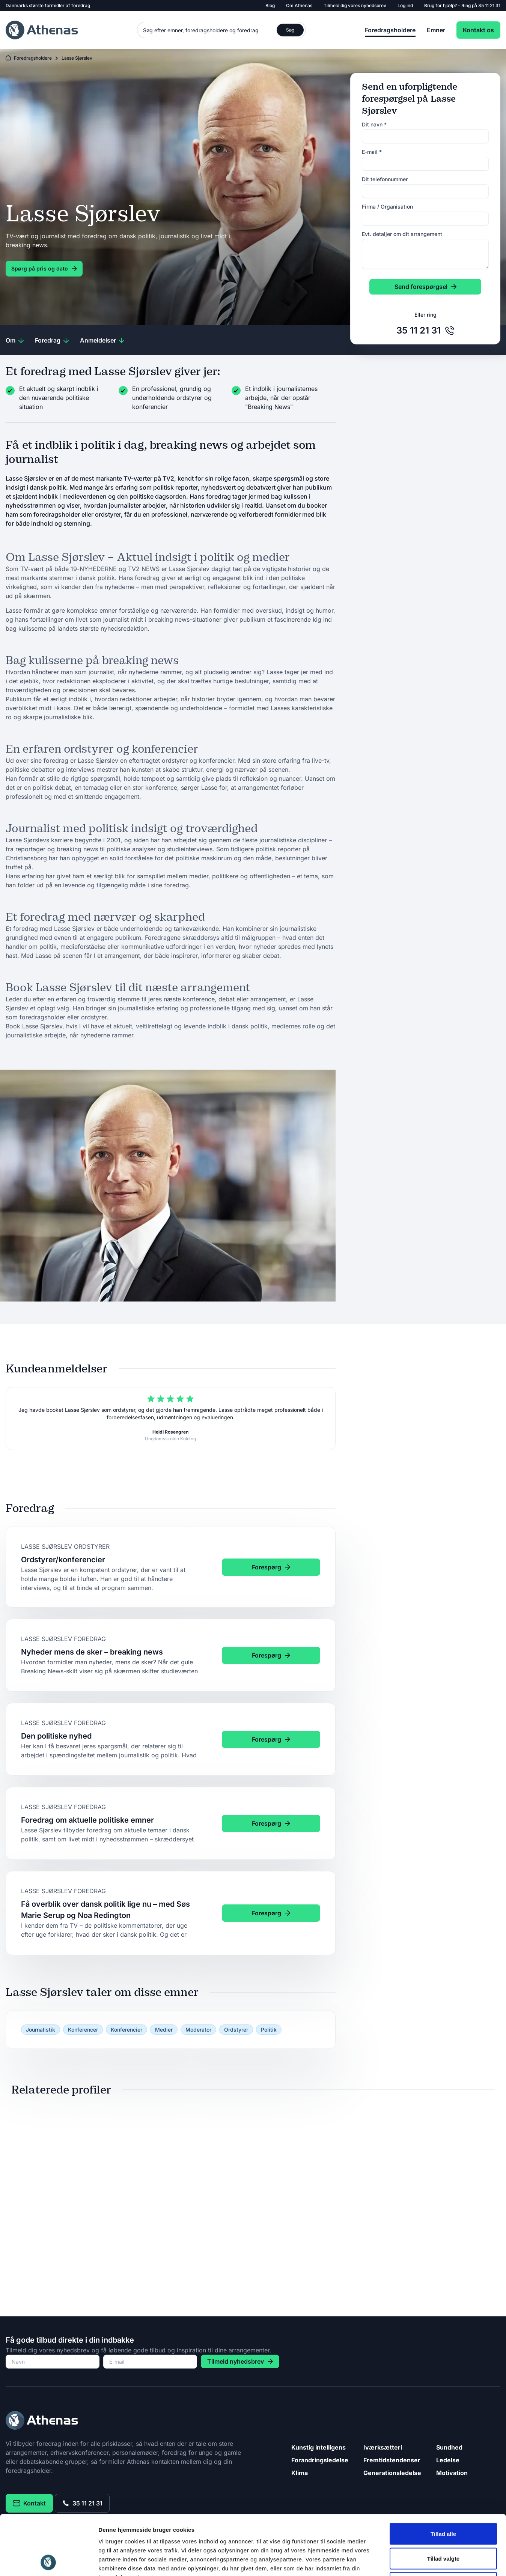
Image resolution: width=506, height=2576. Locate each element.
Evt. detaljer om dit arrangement (402, 234)
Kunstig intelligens (318, 2447)
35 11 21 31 (489, 5)
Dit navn (374, 124)
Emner (436, 30)
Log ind (405, 5)
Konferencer (83, 2029)
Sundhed (449, 2447)
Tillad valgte (443, 2502)
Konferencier (126, 2029)
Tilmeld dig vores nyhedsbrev (355, 5)
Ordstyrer (236, 2029)
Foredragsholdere (390, 30)
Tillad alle (443, 2477)
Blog (270, 5)
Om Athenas (299, 5)
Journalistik (40, 2029)
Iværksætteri (382, 2447)
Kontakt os (478, 30)
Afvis (443, 2526)
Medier (164, 2029)
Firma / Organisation (387, 206)
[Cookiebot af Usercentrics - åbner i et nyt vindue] (48, 2561)
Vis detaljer (390, 2561)
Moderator (198, 2029)
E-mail (372, 152)
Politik (269, 2029)
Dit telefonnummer (385, 179)
